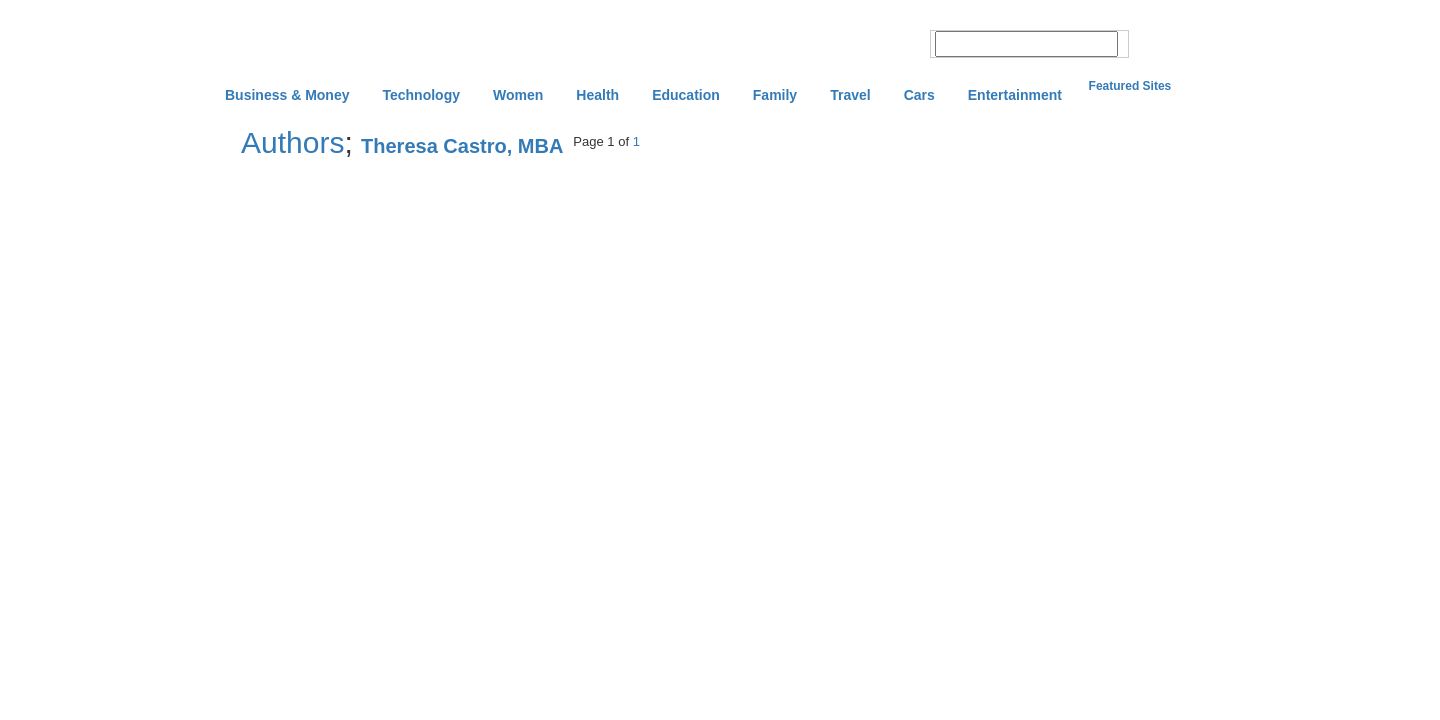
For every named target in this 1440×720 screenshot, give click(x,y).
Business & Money (287, 95)
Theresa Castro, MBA (462, 146)
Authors (292, 142)
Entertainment (1015, 95)
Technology (421, 95)
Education (686, 95)
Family (775, 95)
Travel (850, 95)
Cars (919, 95)
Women (518, 95)
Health (597, 95)
